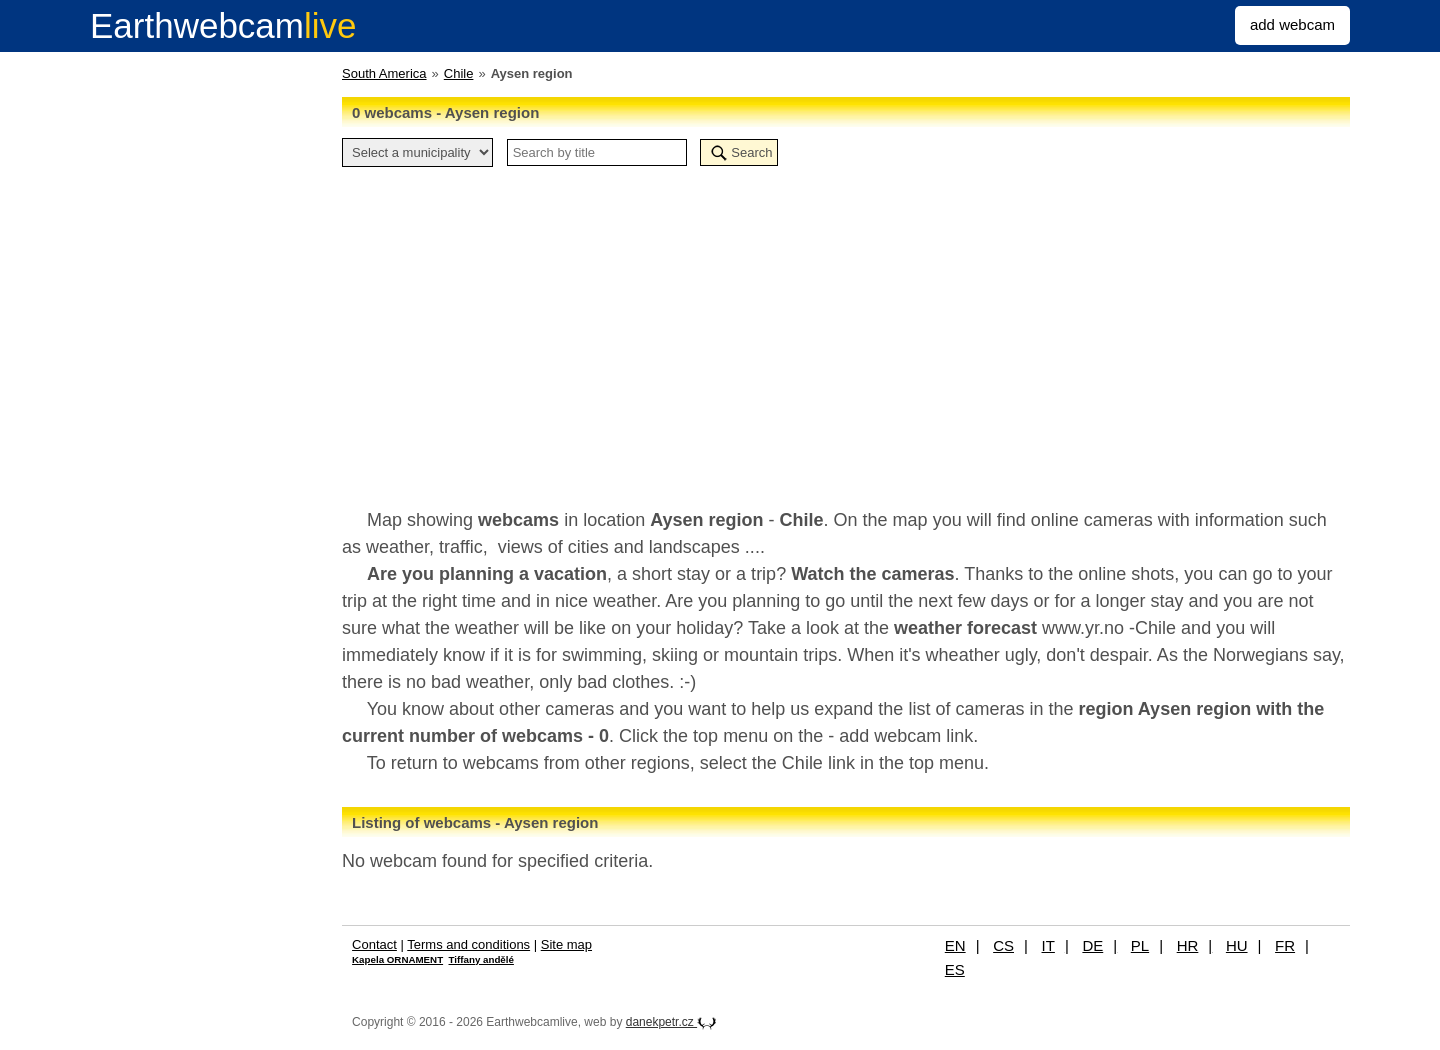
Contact (374, 944)
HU (1237, 945)
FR (1285, 945)
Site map (566, 944)
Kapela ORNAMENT (397, 959)
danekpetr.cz (671, 1022)
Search (751, 152)
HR (1188, 945)
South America (384, 73)
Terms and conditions (468, 944)
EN (955, 945)
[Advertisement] (846, 327)
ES (955, 969)
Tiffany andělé (481, 959)
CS (1003, 945)
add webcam (1292, 24)
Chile (459, 73)
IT (1048, 945)
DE (1092, 945)
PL (1140, 945)
